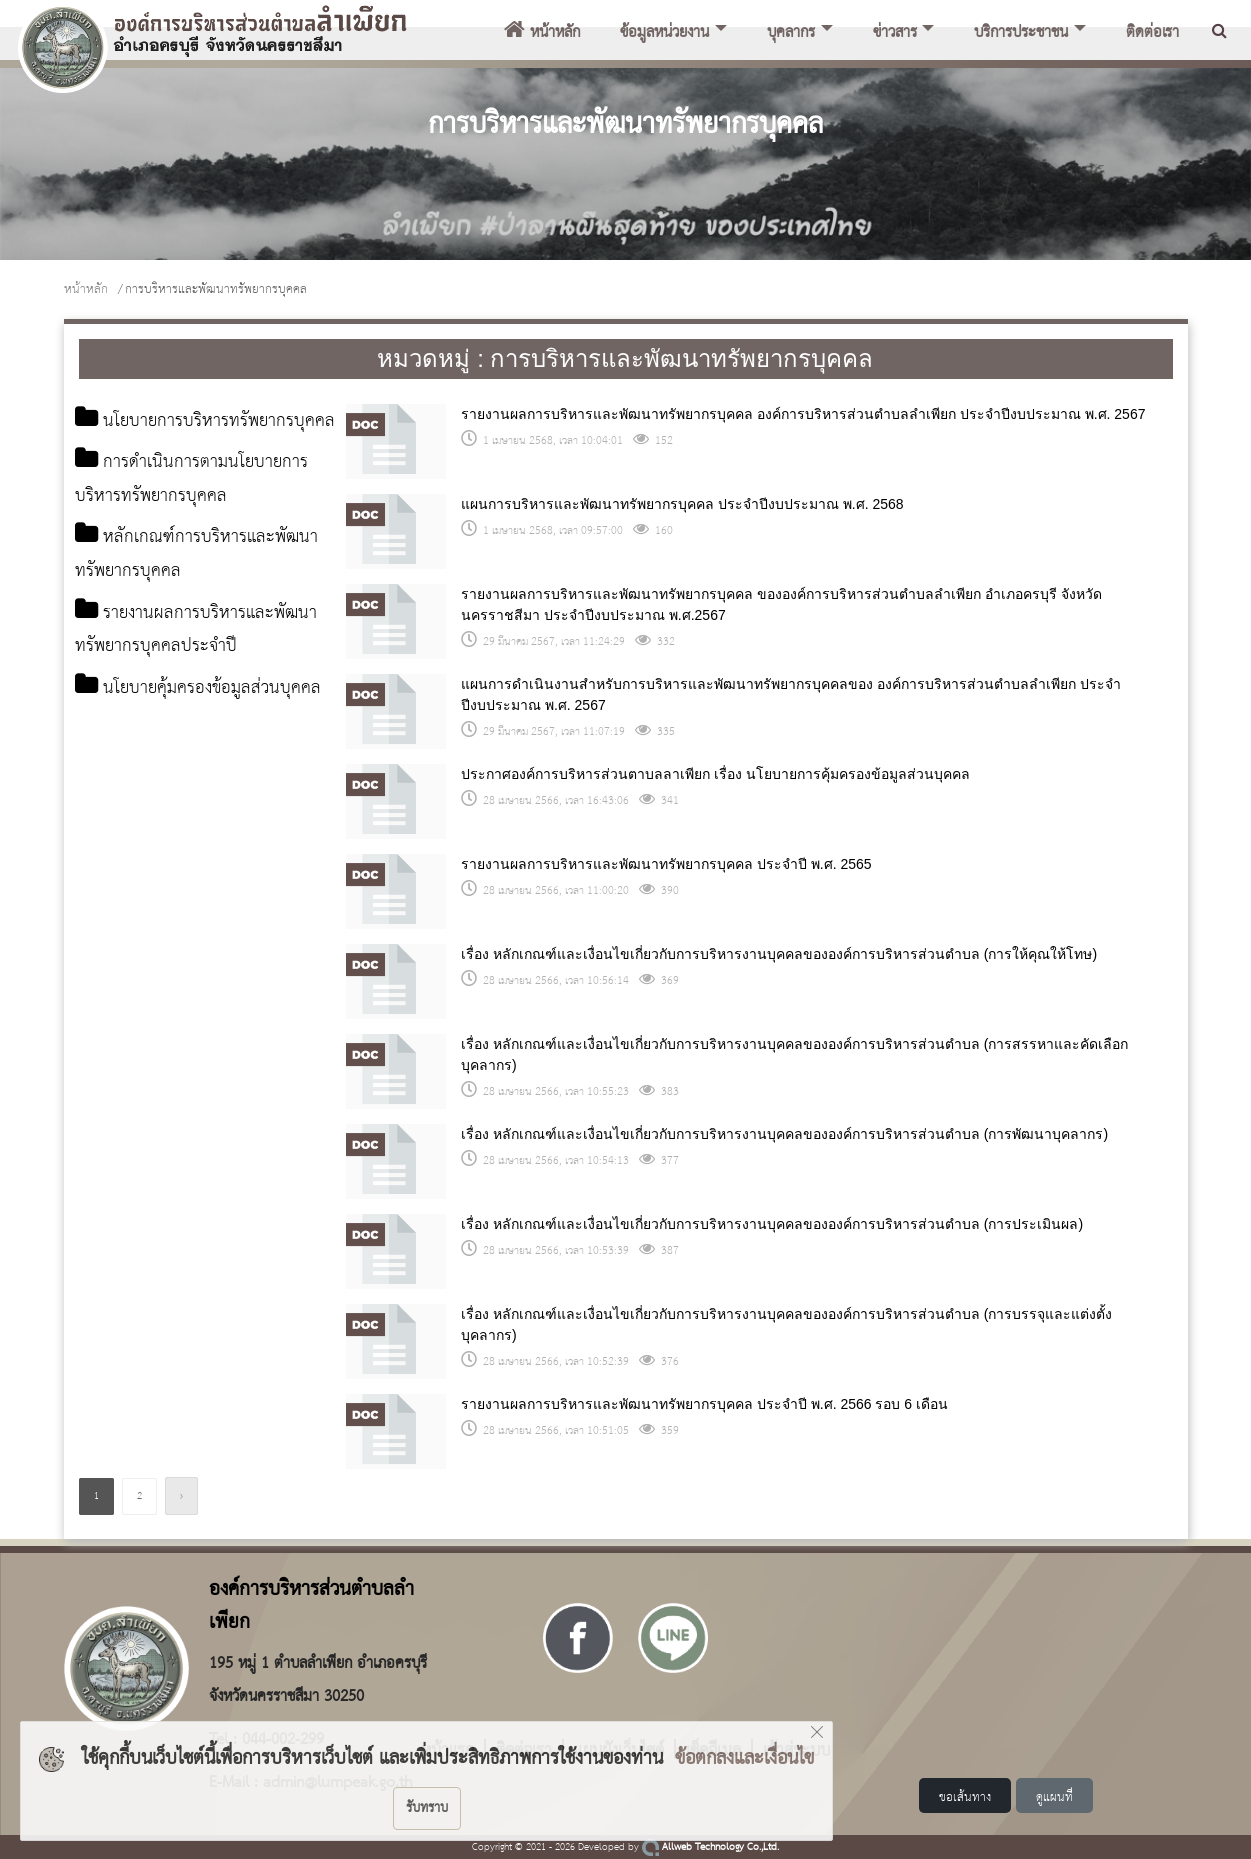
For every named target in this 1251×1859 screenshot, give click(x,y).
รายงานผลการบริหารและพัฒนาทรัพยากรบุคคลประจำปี (190, 670)
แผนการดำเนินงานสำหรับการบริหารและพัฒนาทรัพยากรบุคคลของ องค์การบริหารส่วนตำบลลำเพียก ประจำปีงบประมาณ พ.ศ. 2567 (791, 694)
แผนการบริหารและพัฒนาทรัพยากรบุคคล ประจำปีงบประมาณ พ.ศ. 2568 (682, 504)
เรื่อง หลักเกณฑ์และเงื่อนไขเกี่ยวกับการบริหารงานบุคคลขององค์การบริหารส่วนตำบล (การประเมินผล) (772, 1224)
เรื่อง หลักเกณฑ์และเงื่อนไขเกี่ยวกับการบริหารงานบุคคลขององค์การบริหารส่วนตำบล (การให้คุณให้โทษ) (779, 954)
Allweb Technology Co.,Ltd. (710, 1847)
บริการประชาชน (1021, 33)
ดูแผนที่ (1054, 1797)
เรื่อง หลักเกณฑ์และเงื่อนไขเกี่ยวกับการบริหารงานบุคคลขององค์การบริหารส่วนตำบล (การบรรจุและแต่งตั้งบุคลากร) (786, 1324)
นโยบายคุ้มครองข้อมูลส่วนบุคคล (190, 747)
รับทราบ (427, 1808)
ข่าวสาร (895, 33)
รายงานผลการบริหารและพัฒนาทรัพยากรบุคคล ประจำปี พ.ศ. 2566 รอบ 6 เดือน (704, 1404)
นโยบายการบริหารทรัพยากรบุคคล (199, 439)
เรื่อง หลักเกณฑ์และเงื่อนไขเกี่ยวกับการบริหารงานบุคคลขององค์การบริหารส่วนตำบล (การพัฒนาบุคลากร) (784, 1134)
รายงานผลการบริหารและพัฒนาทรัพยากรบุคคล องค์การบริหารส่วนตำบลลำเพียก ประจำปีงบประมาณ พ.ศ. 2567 (803, 414)
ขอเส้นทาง (965, 1797)
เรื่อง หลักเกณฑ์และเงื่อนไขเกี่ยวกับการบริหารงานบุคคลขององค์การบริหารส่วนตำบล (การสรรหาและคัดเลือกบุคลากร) (794, 1054)
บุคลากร (791, 33)
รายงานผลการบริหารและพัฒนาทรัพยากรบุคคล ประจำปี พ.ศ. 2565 (666, 864)
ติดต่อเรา (1152, 33)
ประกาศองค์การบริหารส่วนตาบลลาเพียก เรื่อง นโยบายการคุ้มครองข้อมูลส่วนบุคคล (715, 774)
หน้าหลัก (542, 33)
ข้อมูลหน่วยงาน (664, 33)
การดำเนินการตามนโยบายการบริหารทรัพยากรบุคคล (206, 516)
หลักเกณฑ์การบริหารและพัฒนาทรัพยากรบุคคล (186, 593)
